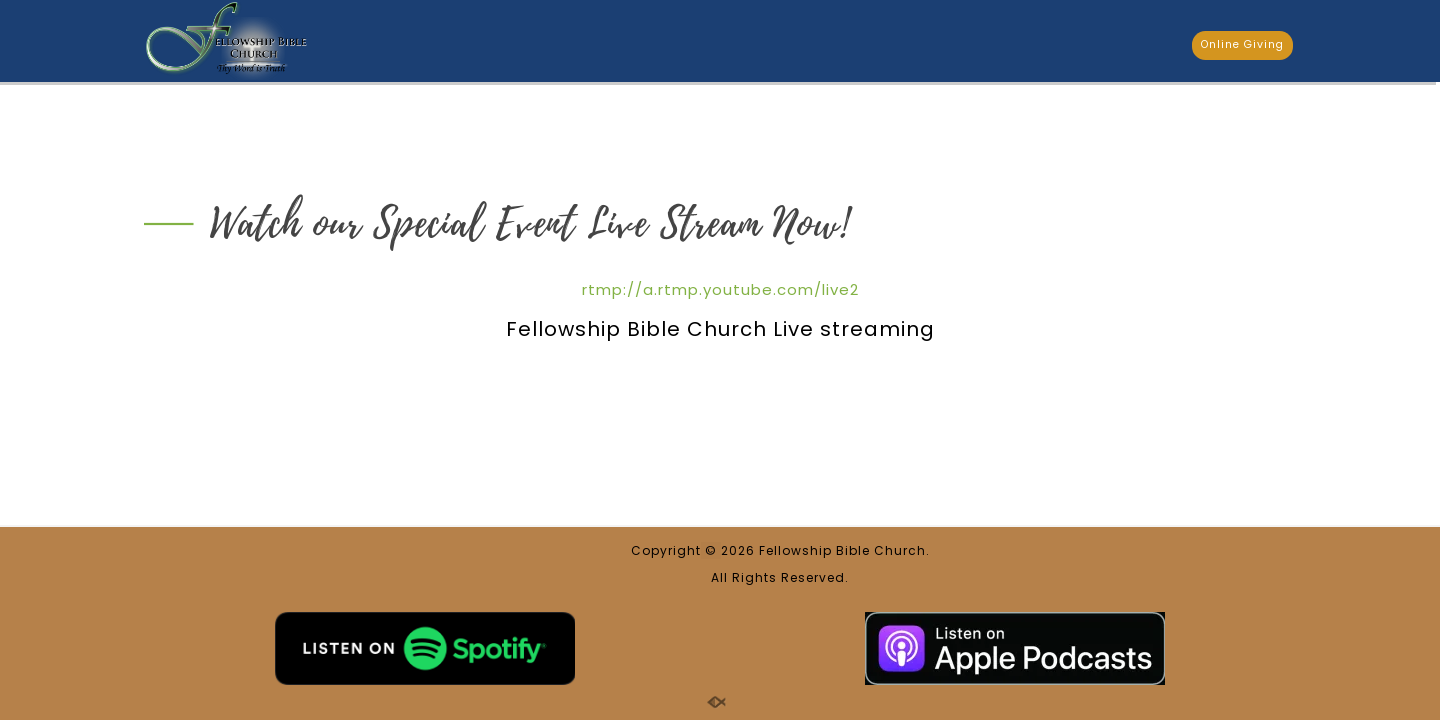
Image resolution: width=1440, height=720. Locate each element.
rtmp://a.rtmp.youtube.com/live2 (720, 289)
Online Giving (1242, 44)
